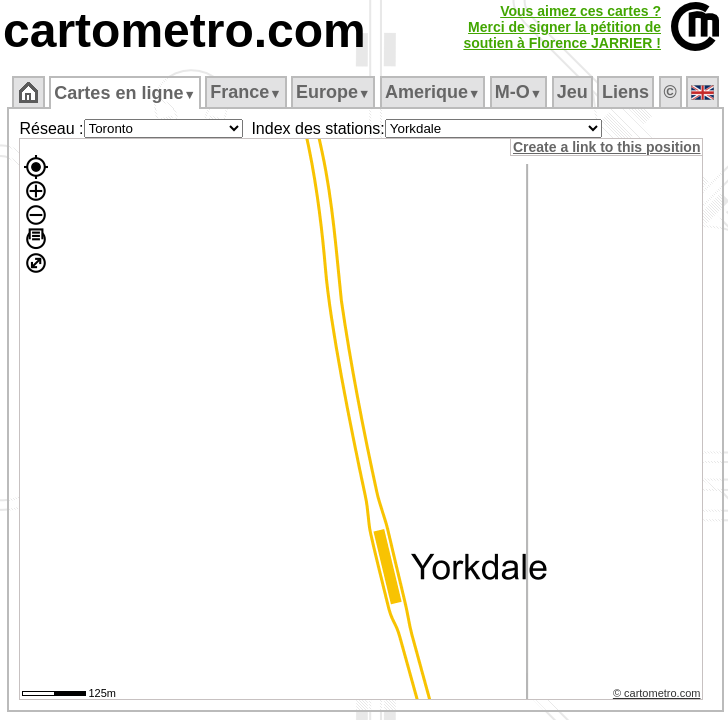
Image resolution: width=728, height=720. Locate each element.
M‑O (518, 92)
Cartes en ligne (124, 93)
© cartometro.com (657, 693)
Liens (625, 92)
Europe (333, 92)
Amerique (432, 92)
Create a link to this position (606, 147)
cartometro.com (184, 30)
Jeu (572, 92)
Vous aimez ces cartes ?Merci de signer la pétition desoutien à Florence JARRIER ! (562, 27)
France (245, 92)
